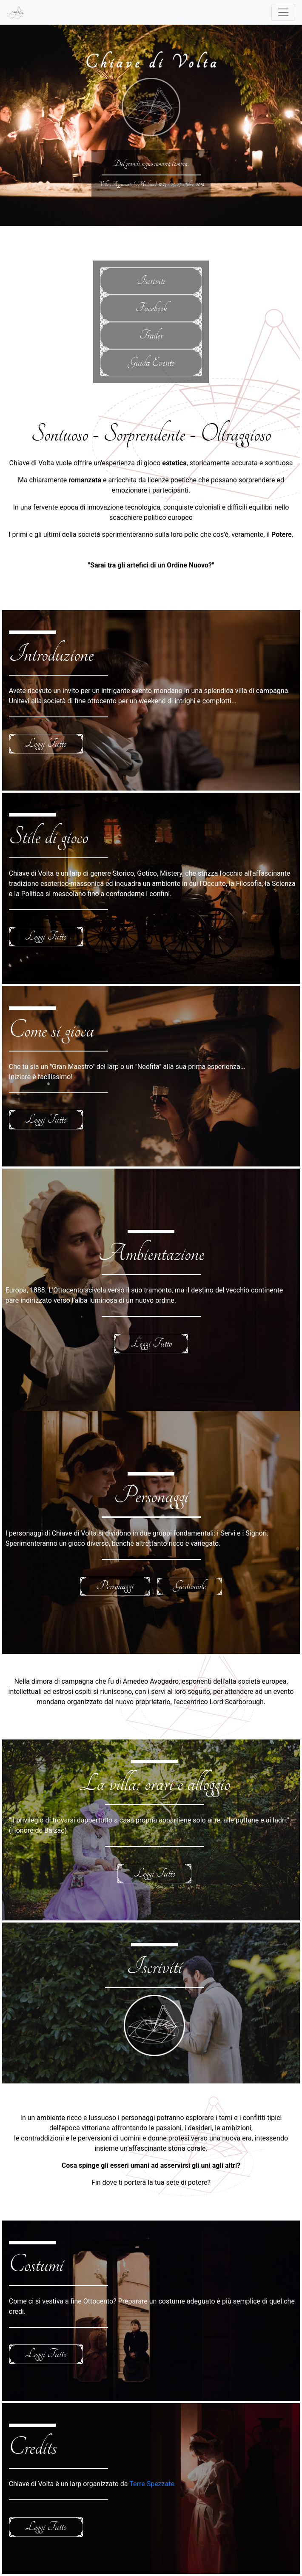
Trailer (151, 335)
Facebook (151, 308)
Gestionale (189, 1586)
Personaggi (115, 1586)
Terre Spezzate (151, 2484)
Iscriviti (151, 280)
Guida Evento (151, 362)
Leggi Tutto (45, 743)
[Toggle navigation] (283, 12)
